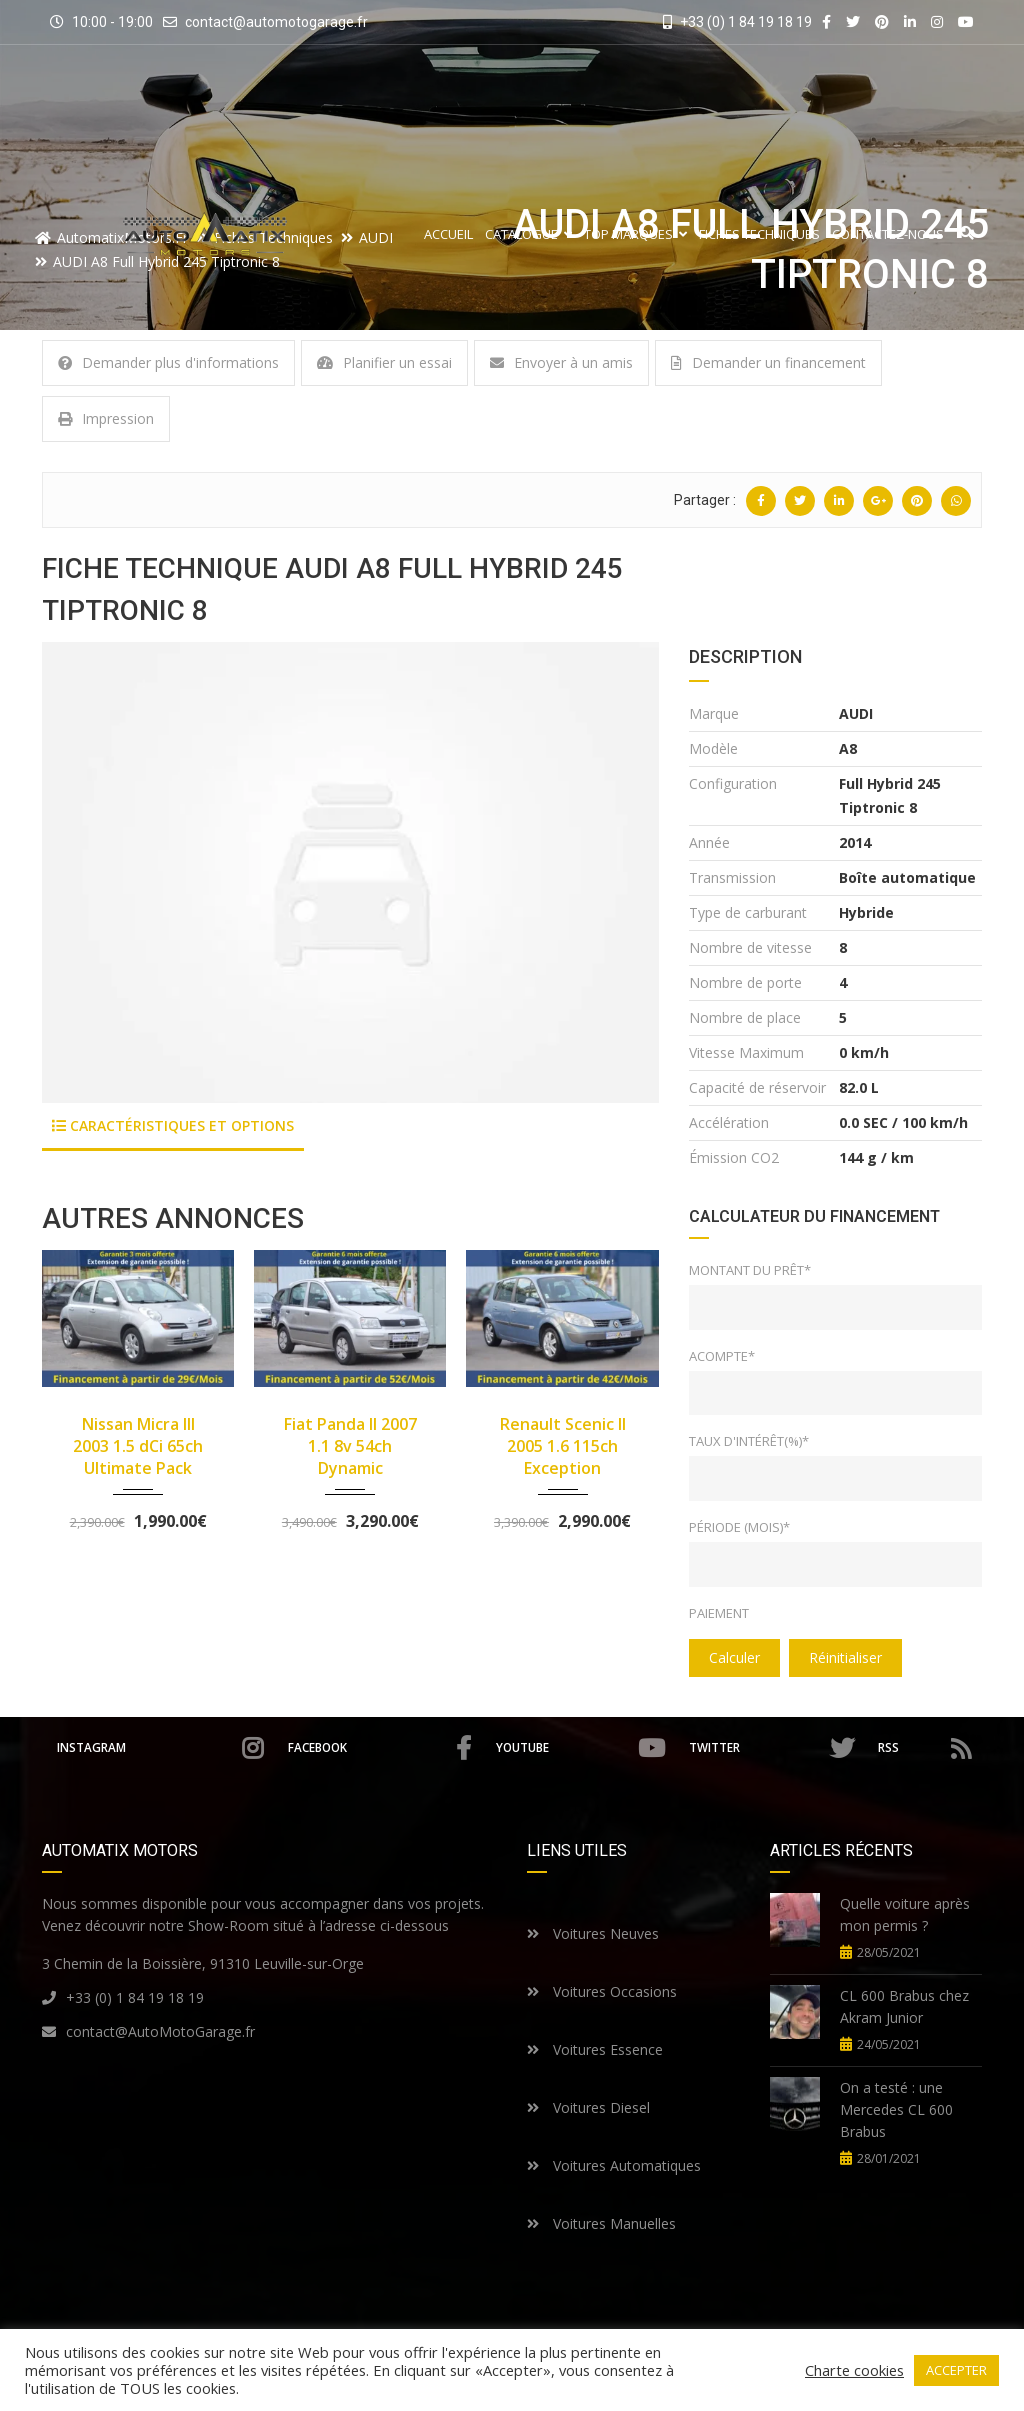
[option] (350, 872)
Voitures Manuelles (601, 2223)
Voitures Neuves (593, 1933)
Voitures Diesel (588, 2107)
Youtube (581, 1748)
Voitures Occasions (602, 1991)
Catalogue (528, 234)
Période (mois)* (739, 1527)
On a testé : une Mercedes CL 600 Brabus (896, 2109)
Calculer (734, 1657)
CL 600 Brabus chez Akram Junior (904, 2006)
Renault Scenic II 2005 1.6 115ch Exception (563, 1446)
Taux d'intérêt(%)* (749, 1441)
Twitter (772, 1748)
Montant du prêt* (750, 1270)
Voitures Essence (595, 2049)
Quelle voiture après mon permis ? (905, 1914)
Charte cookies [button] (854, 2370)
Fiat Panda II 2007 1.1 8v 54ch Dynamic (350, 1446)
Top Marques (635, 234)
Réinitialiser (845, 1657)
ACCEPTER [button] (956, 2370)
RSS (925, 1748)
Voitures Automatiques (614, 2165)
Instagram (159, 1748)
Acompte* (722, 1356)
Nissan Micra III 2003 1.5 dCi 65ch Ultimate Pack (138, 1446)
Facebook (379, 1748)
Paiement (719, 1613)
